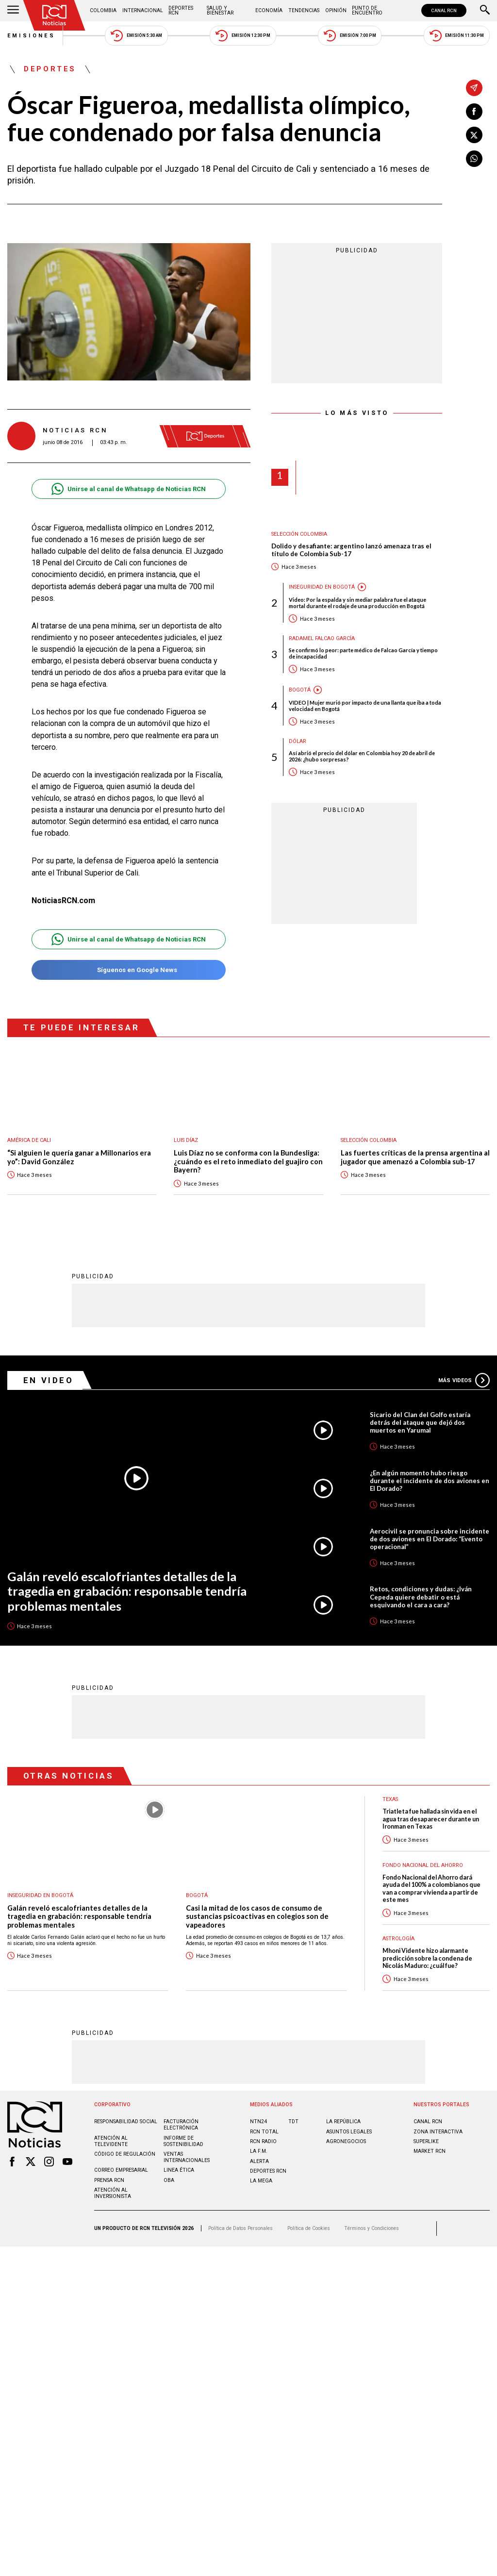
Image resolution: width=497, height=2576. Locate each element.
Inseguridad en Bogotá (322, 587)
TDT (293, 2121)
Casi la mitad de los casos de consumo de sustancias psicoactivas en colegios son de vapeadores (257, 1916)
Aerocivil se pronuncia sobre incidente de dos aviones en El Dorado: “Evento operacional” (429, 1538)
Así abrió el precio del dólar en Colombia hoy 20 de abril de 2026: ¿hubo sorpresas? (362, 756)
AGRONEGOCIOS (346, 2141)
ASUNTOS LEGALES (349, 2131)
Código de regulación (124, 2153)
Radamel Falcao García (322, 638)
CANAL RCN (444, 10)
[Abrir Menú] (13, 10)
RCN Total (264, 2131)
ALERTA (259, 2161)
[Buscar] (485, 11)
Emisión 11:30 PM (457, 36)
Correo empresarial (121, 2169)
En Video (48, 1380)
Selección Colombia (299, 534)
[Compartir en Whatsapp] (474, 158)
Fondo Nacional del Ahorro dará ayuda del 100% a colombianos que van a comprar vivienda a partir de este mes (431, 1888)
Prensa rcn (109, 2180)
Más (464, 1379)
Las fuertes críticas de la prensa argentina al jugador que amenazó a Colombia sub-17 (415, 1157)
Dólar (297, 741)
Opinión (336, 10)
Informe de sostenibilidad (183, 2140)
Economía (268, 10)
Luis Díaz (186, 1140)
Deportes (50, 69)
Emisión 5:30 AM (136, 36)
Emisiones (31, 36)
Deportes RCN (180, 10)
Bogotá (300, 690)
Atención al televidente (111, 2140)
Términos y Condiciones (371, 2228)
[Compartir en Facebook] (474, 111)
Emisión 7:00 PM (350, 36)
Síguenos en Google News (128, 969)
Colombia (103, 10)
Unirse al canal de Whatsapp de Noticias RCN (128, 489)
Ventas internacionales (187, 2156)
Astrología (398, 1938)
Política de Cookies (308, 2228)
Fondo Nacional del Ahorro (422, 1865)
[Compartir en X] (474, 135)
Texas (390, 1799)
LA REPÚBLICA (343, 2121)
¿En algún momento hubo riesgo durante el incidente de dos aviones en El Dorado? (429, 1480)
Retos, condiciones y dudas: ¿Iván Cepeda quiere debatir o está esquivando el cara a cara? (421, 1596)
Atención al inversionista (112, 2192)
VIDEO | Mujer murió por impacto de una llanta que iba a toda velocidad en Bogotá (365, 705)
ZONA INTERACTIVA (438, 2131)
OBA (169, 2180)
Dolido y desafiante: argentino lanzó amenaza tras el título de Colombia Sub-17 (351, 550)
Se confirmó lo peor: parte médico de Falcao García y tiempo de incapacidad (363, 653)
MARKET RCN (430, 2150)
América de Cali (29, 1140)
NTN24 (258, 2121)
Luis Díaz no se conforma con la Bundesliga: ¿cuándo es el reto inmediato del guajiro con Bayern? (248, 1161)
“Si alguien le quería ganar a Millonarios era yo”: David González (79, 1157)
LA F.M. (258, 2150)
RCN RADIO (263, 2141)
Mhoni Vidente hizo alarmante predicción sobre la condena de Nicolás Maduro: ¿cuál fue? (427, 1958)
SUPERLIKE (426, 2141)
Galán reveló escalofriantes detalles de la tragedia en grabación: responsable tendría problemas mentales (127, 1591)
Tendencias (303, 10)
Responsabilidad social (125, 2121)
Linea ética (179, 2169)
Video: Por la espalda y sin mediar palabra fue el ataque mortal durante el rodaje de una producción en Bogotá (357, 602)
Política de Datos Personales (240, 2228)
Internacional (142, 10)
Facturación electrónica (181, 2124)
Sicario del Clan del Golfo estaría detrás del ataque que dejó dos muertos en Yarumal (420, 1422)
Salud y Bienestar (220, 10)
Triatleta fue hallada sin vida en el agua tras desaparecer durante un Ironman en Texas (430, 1818)
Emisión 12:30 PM (242, 36)
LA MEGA (261, 2180)
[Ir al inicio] (54, 15)
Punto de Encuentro (367, 10)
